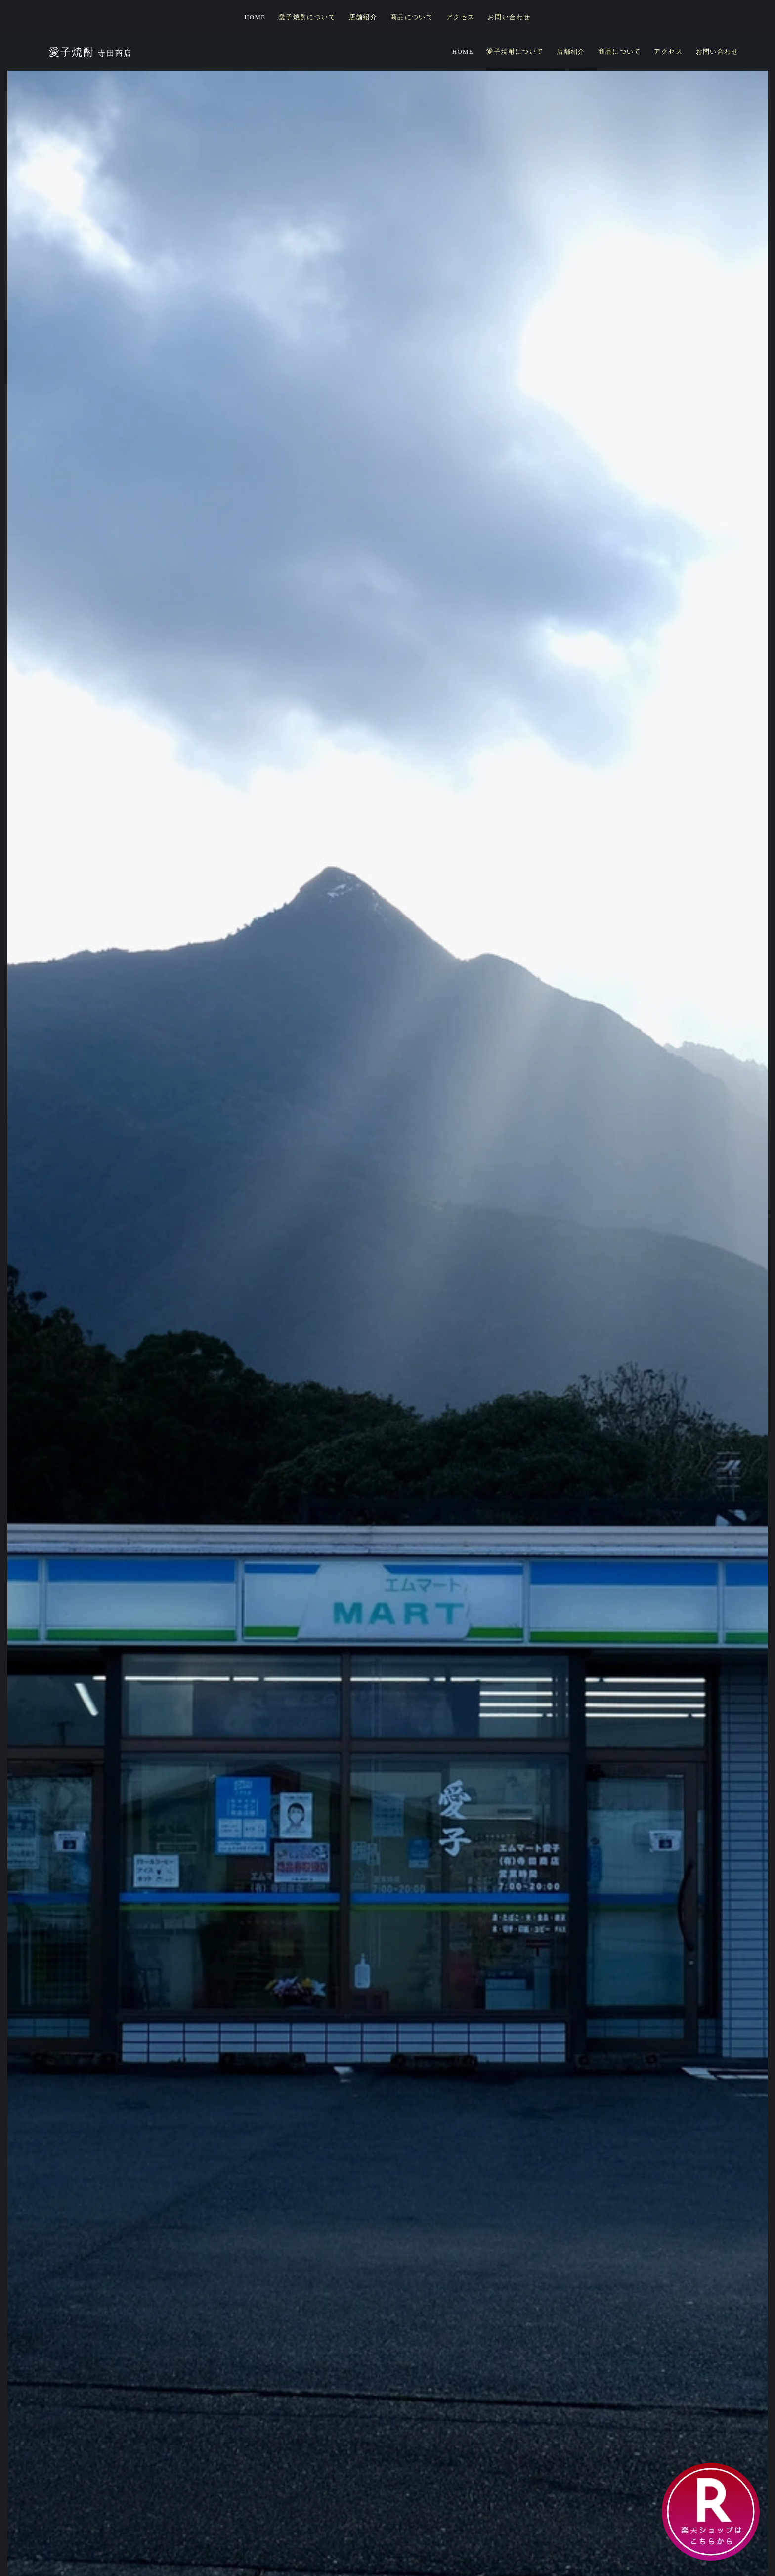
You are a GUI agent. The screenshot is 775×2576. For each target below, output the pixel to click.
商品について (411, 17)
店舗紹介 (363, 17)
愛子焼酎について (307, 17)
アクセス (460, 17)
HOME (255, 17)
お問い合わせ (509, 17)
